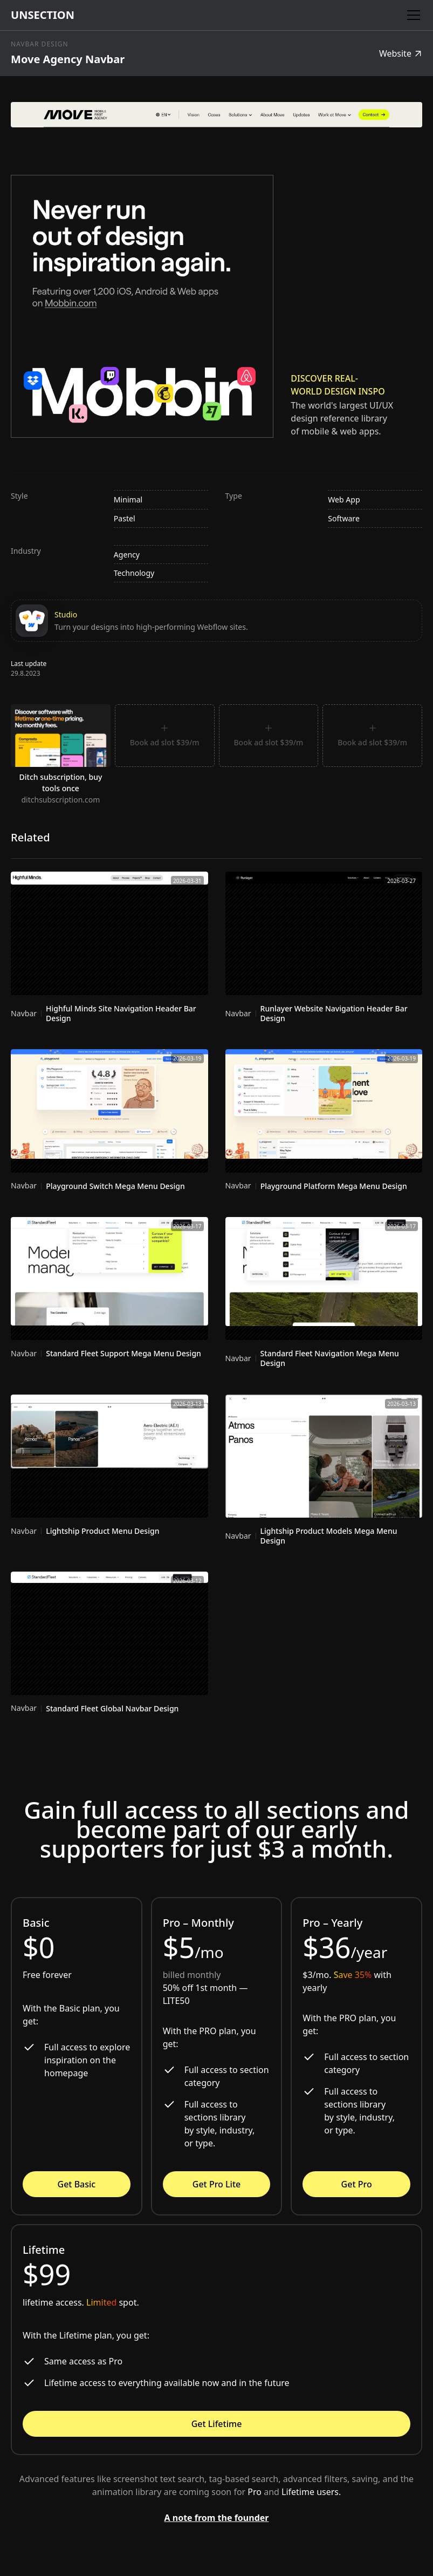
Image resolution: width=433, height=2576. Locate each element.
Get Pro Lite (216, 2184)
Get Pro (356, 2184)
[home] (42, 15)
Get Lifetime (216, 2424)
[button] (411, 15)
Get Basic (77, 2184)
